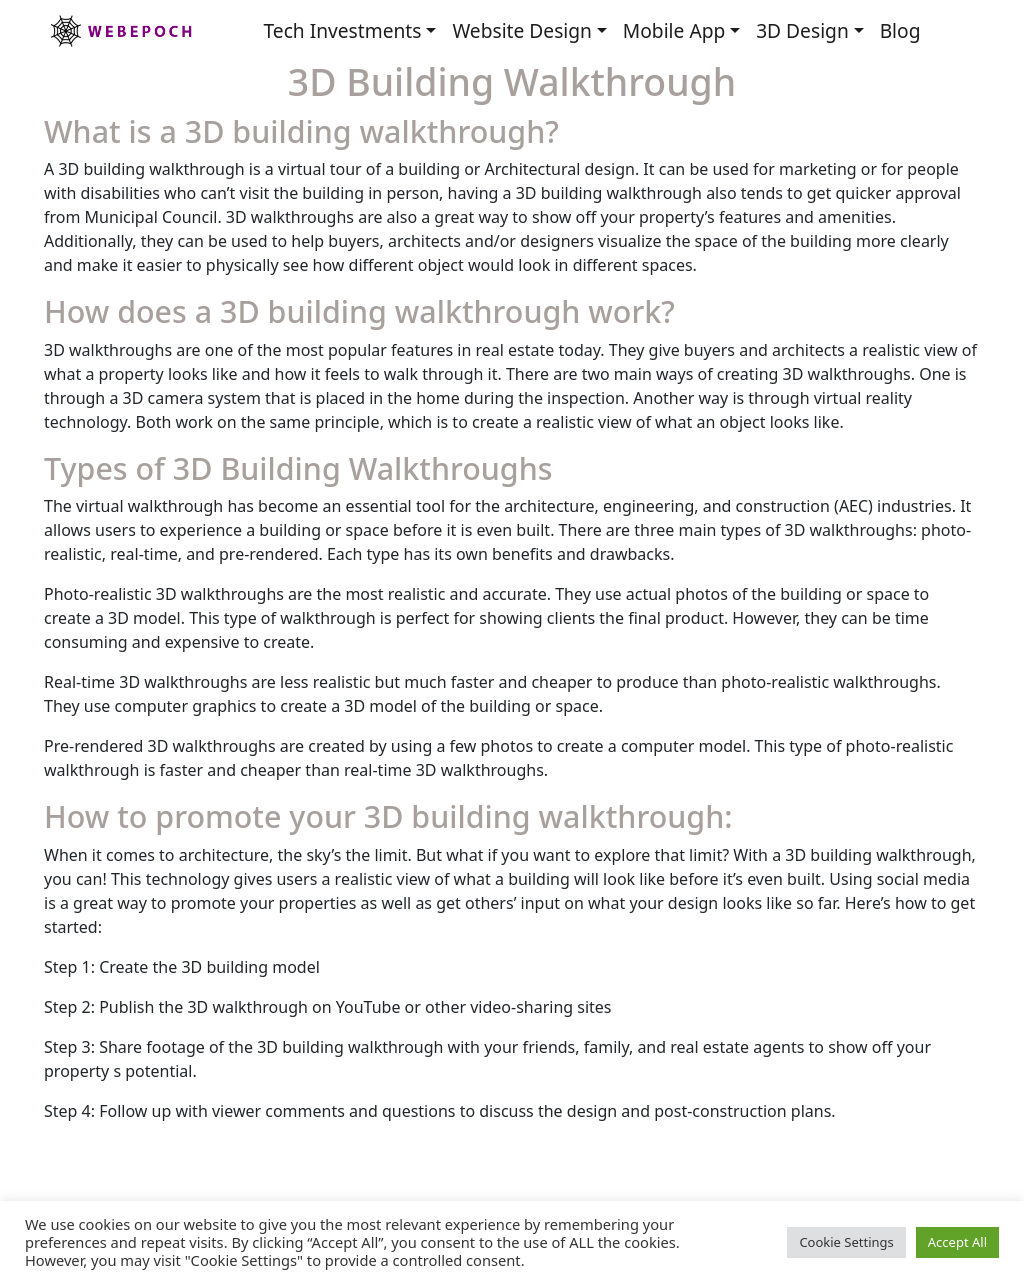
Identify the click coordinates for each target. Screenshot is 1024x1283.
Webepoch (120, 31)
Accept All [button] (957, 1242)
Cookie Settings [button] (846, 1242)
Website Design (522, 30)
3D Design (802, 30)
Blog (900, 30)
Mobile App (674, 30)
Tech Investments (342, 30)
